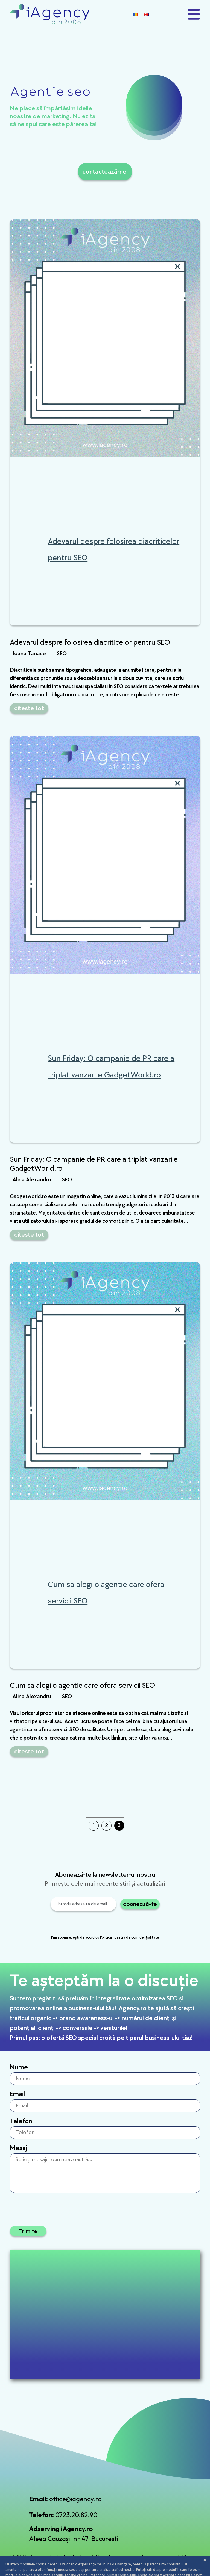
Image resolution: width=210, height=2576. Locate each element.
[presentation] (82, 1923)
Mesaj (18, 2148)
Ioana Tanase (29, 653)
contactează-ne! (105, 171)
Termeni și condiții (152, 2560)
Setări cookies (184, 2560)
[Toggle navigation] (194, 14)
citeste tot (29, 708)
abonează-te (140, 1903)
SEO (62, 653)
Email (17, 2094)
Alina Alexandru (32, 1179)
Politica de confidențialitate (108, 2560)
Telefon (21, 2121)
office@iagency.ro (75, 2499)
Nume (19, 2067)
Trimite (28, 2231)
